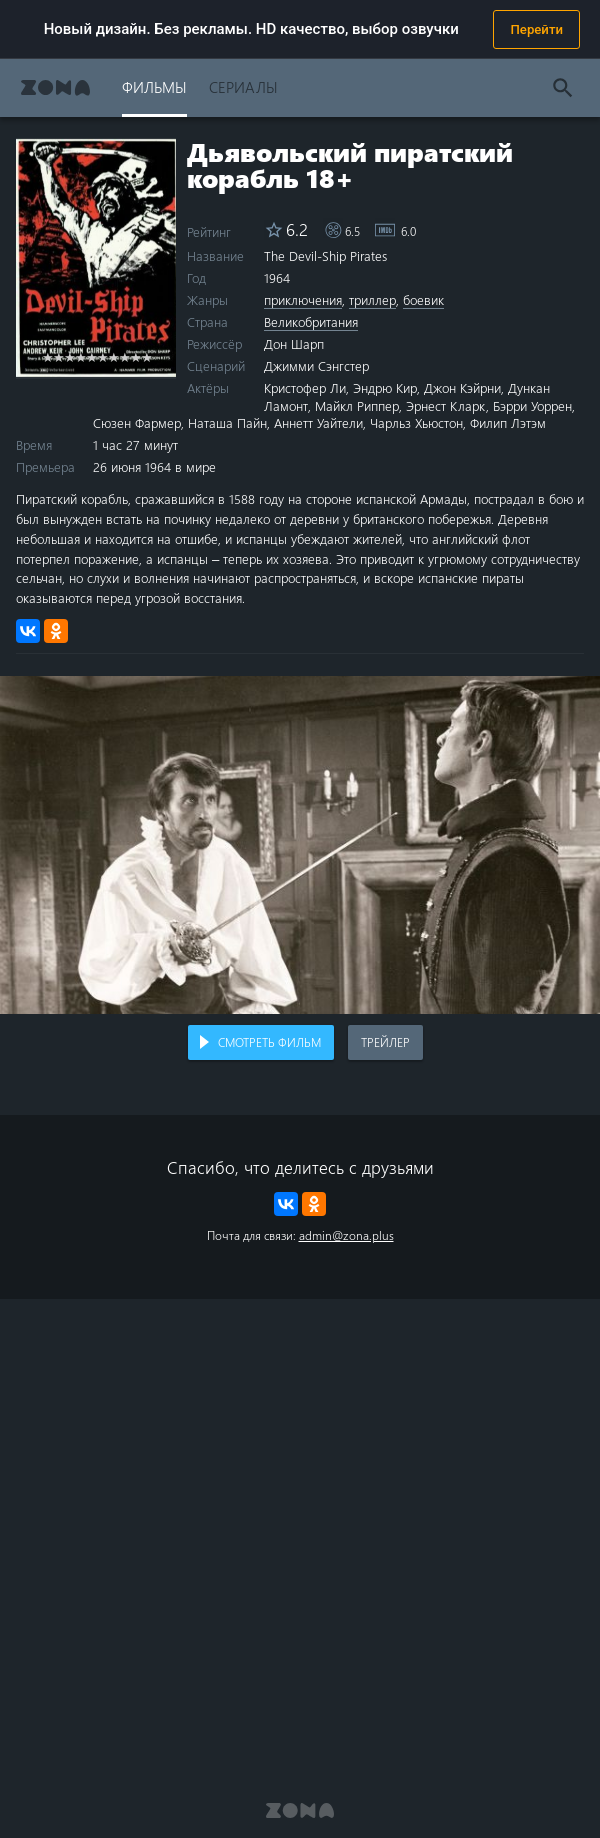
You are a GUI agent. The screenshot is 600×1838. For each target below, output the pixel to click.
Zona (55, 87)
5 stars (91, 356)
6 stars (102, 356)
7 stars (113, 356)
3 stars (69, 356)
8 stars (124, 356)
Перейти (536, 29)
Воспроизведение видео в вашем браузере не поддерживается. (300, 845)
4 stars (80, 356)
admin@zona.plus (346, 1235)
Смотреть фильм (269, 1042)
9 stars (135, 356)
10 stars (146, 356)
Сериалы (243, 86)
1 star (47, 356)
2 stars (58, 356)
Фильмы (154, 86)
